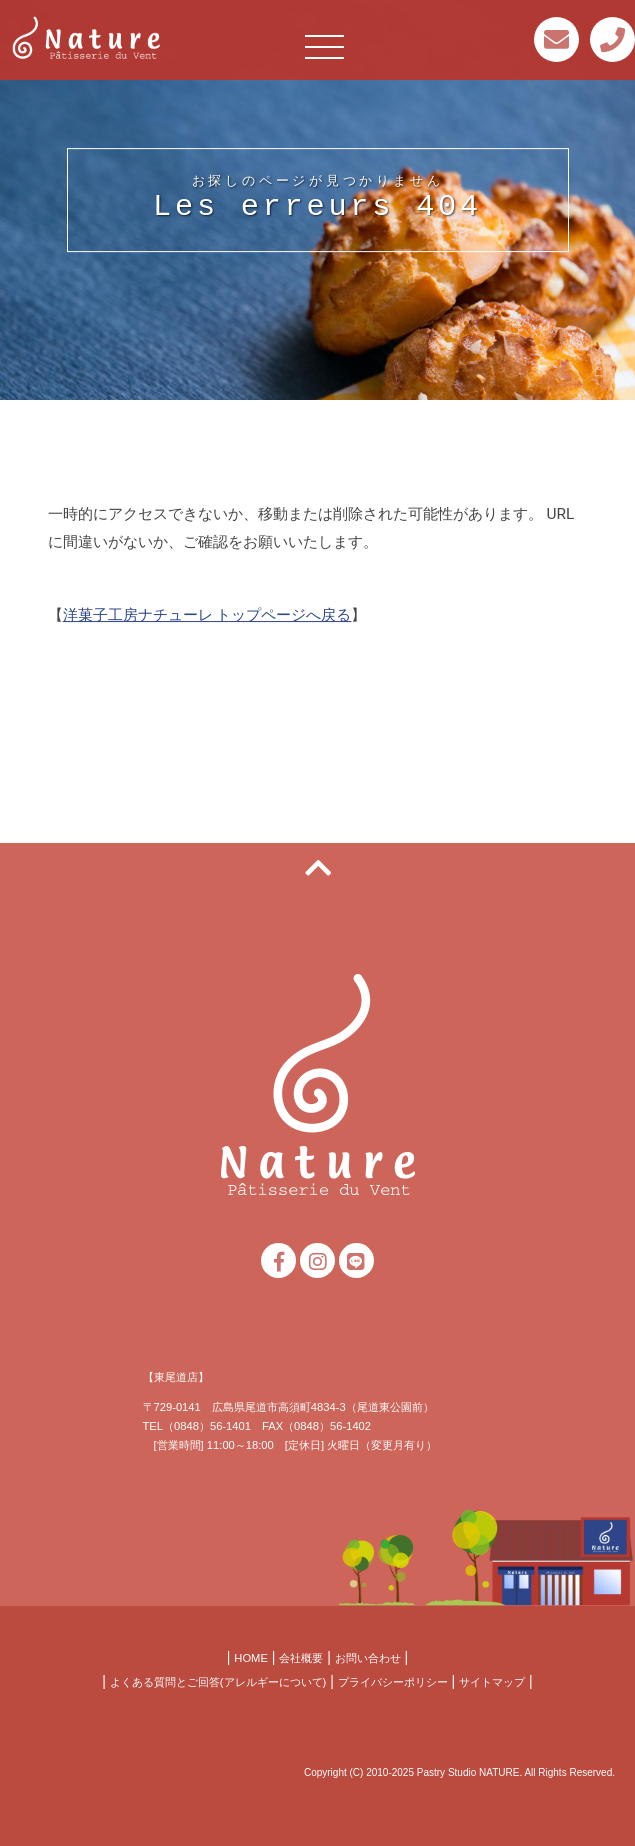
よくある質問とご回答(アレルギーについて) (218, 1682)
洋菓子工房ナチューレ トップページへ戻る (207, 616)
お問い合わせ (368, 1658)
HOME (251, 1658)
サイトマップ (492, 1682)
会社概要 (301, 1658)
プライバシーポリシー (393, 1682)
